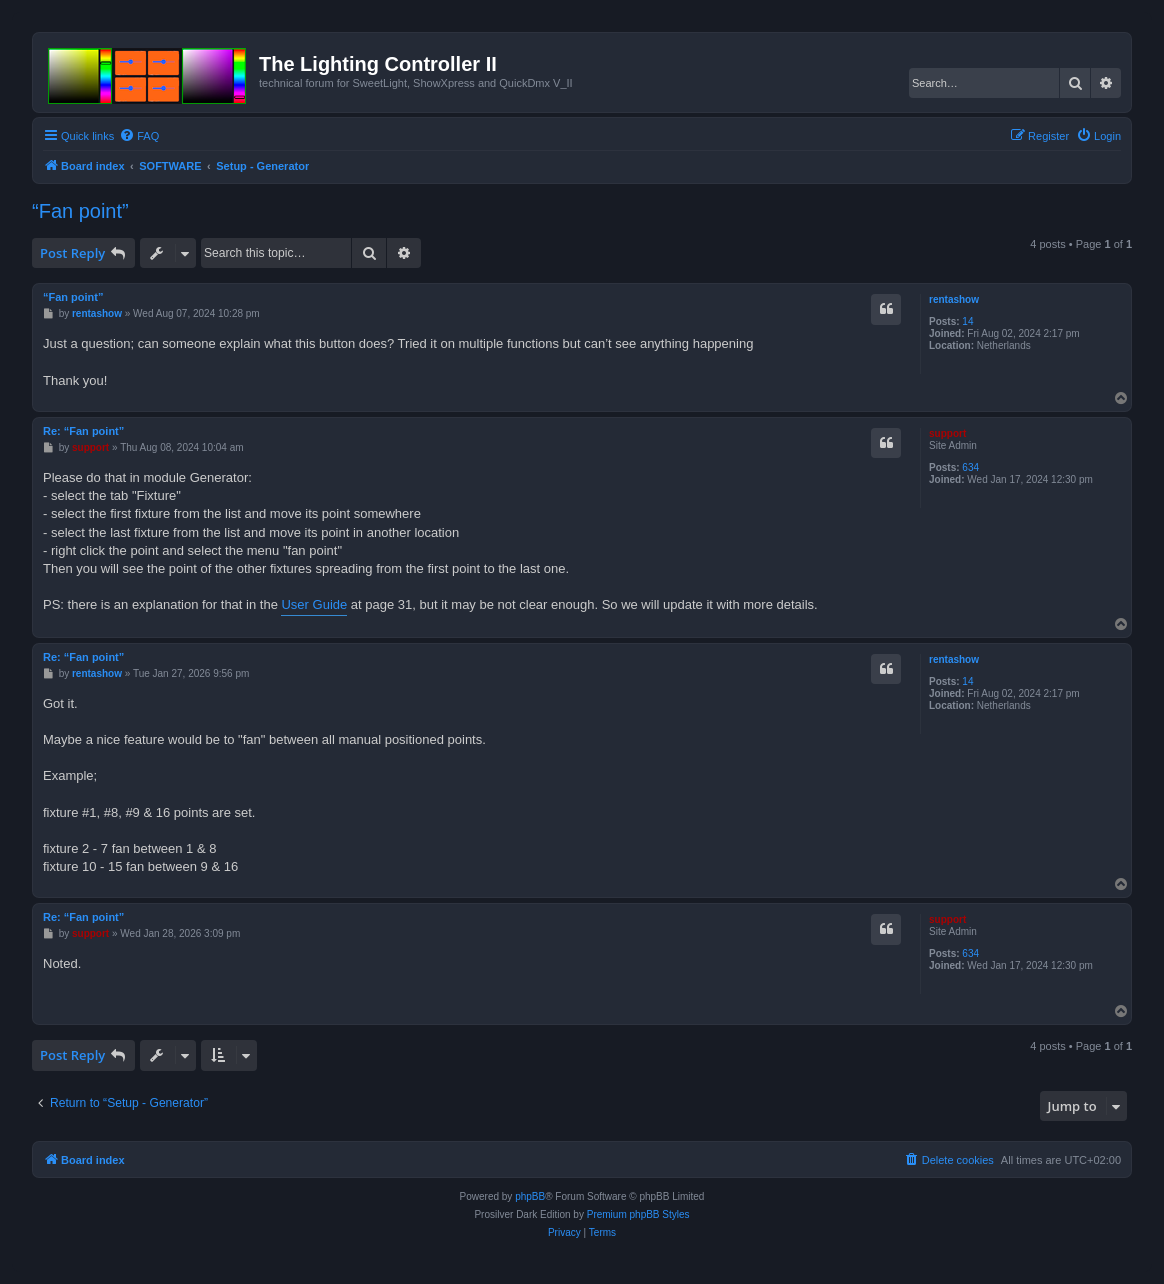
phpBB (530, 1196)
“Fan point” (80, 211)
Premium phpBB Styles (638, 1214)
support (947, 433)
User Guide (314, 604)
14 (967, 321)
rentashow (954, 299)
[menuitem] (139, 136)
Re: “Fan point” (83, 431)
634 (970, 467)
